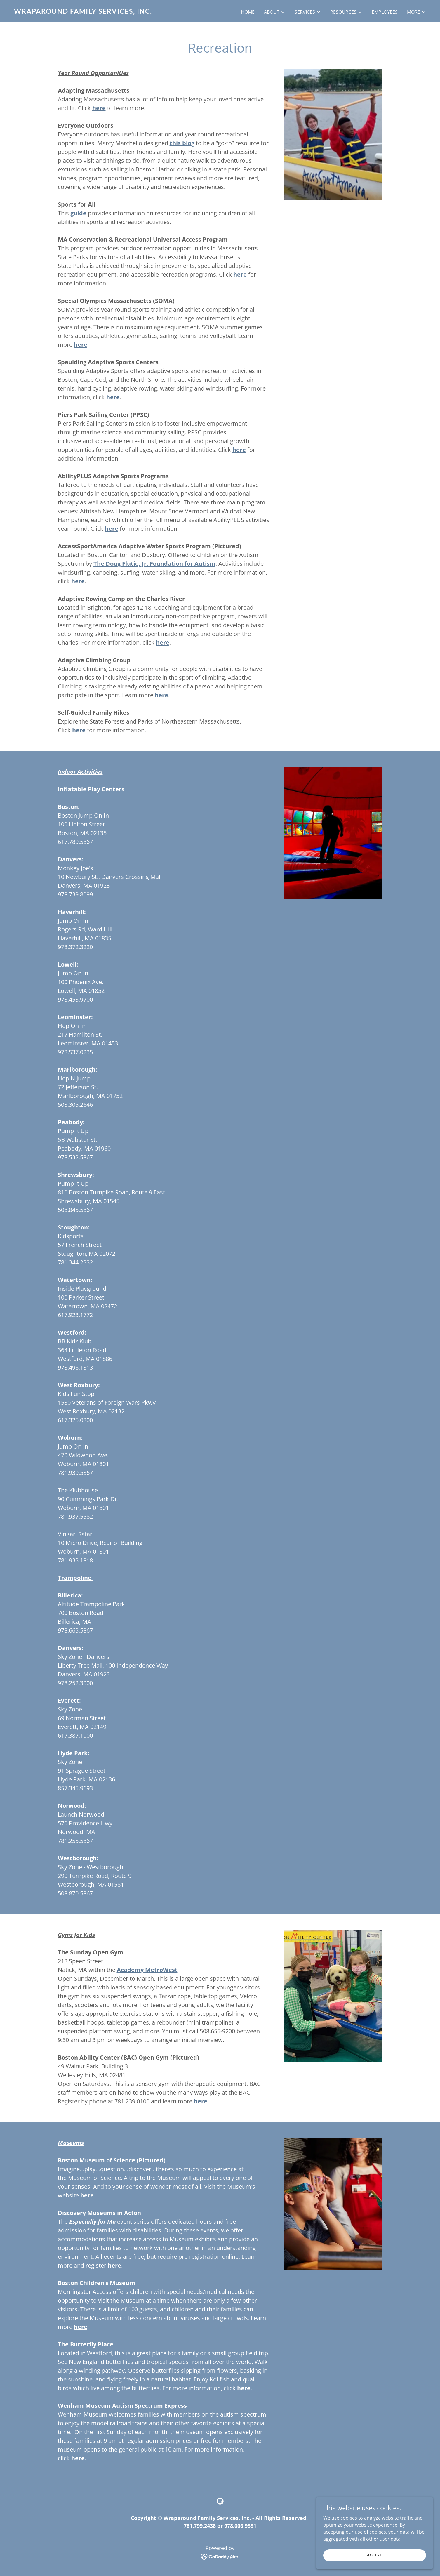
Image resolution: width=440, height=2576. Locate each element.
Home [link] (248, 12)
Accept (374, 2555)
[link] (114, 12)
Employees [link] (385, 12)
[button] (274, 11)
